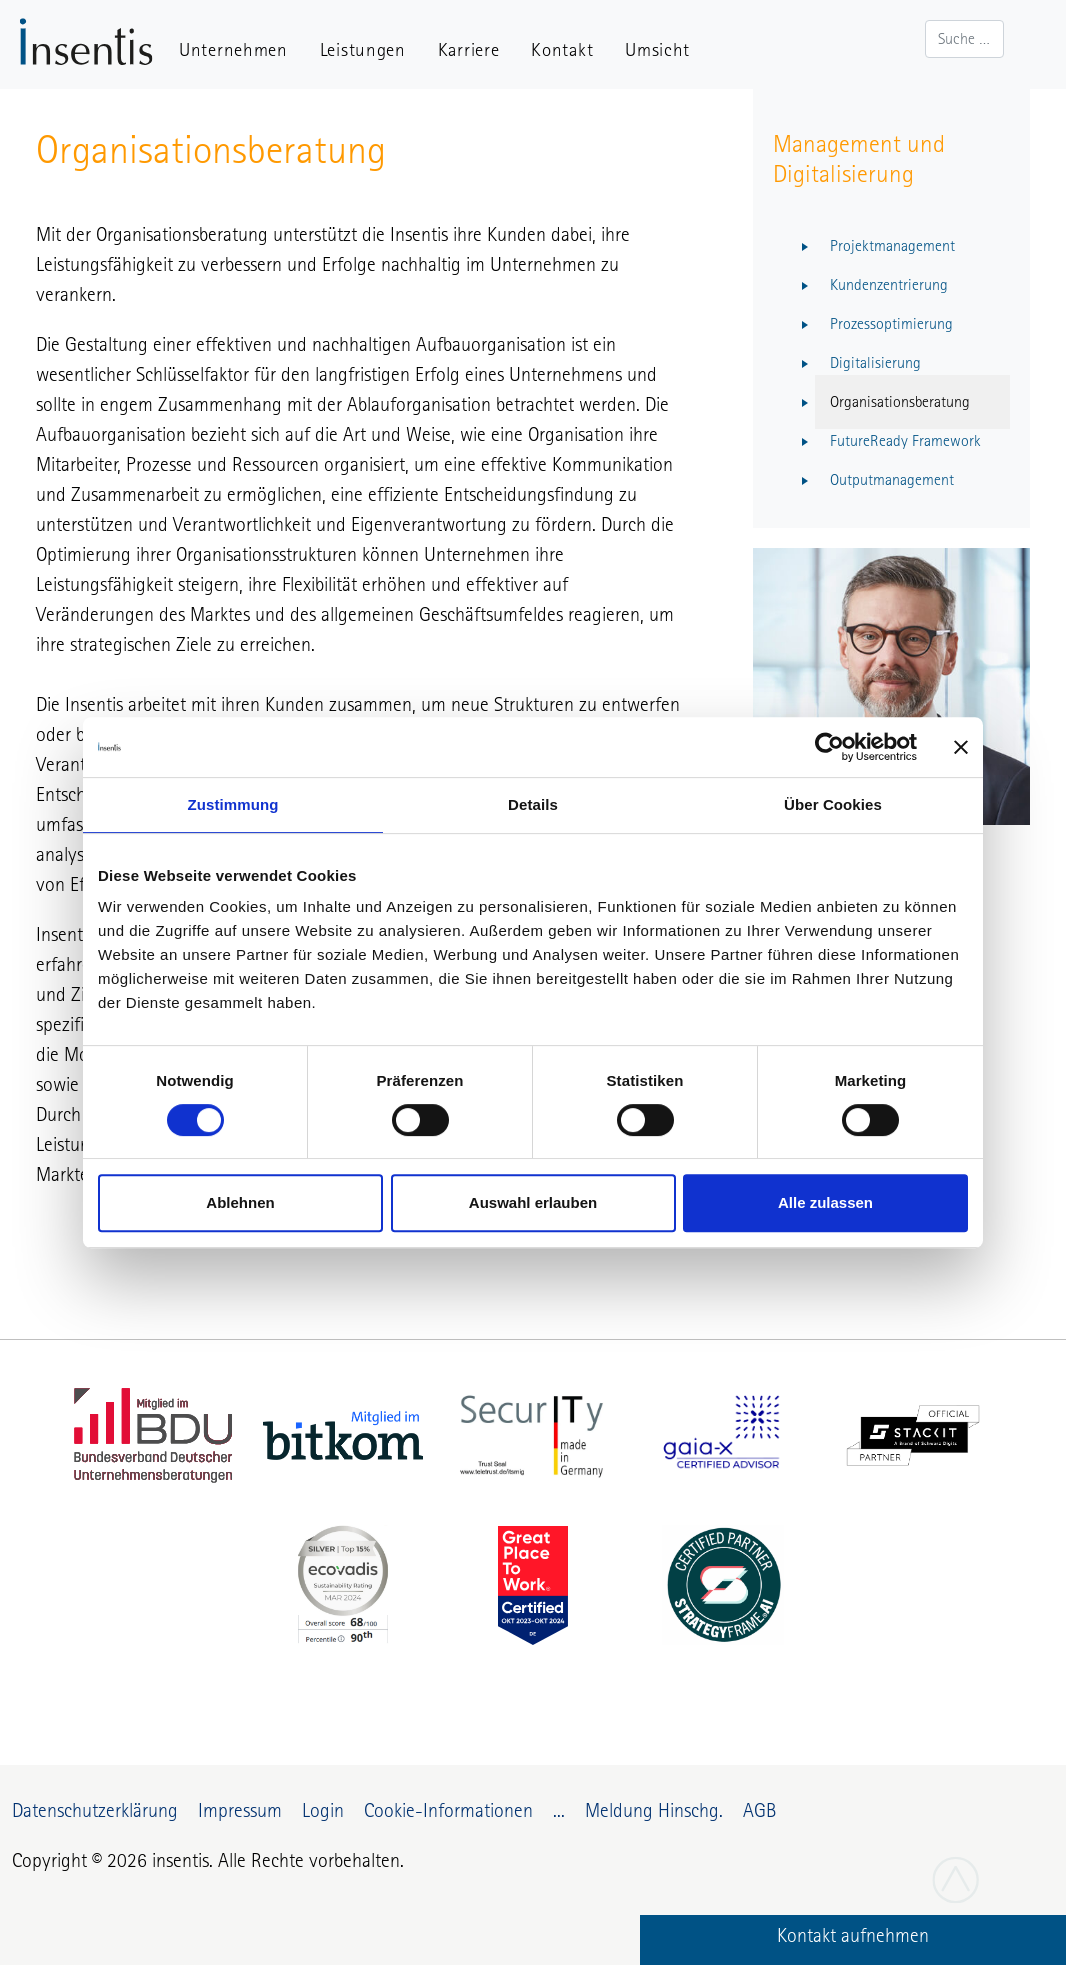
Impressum (240, 1810)
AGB (759, 1810)
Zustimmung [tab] (233, 804)
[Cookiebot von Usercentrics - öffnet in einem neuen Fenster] (829, 747)
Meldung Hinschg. (654, 1810)
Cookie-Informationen (448, 1810)
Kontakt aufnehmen (853, 1935)
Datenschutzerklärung (95, 1810)
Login (323, 1810)
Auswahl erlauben (533, 1202)
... (559, 1810)
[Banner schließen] (961, 747)
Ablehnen (240, 1202)
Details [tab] (533, 804)
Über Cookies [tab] (833, 804)
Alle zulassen (825, 1202)
